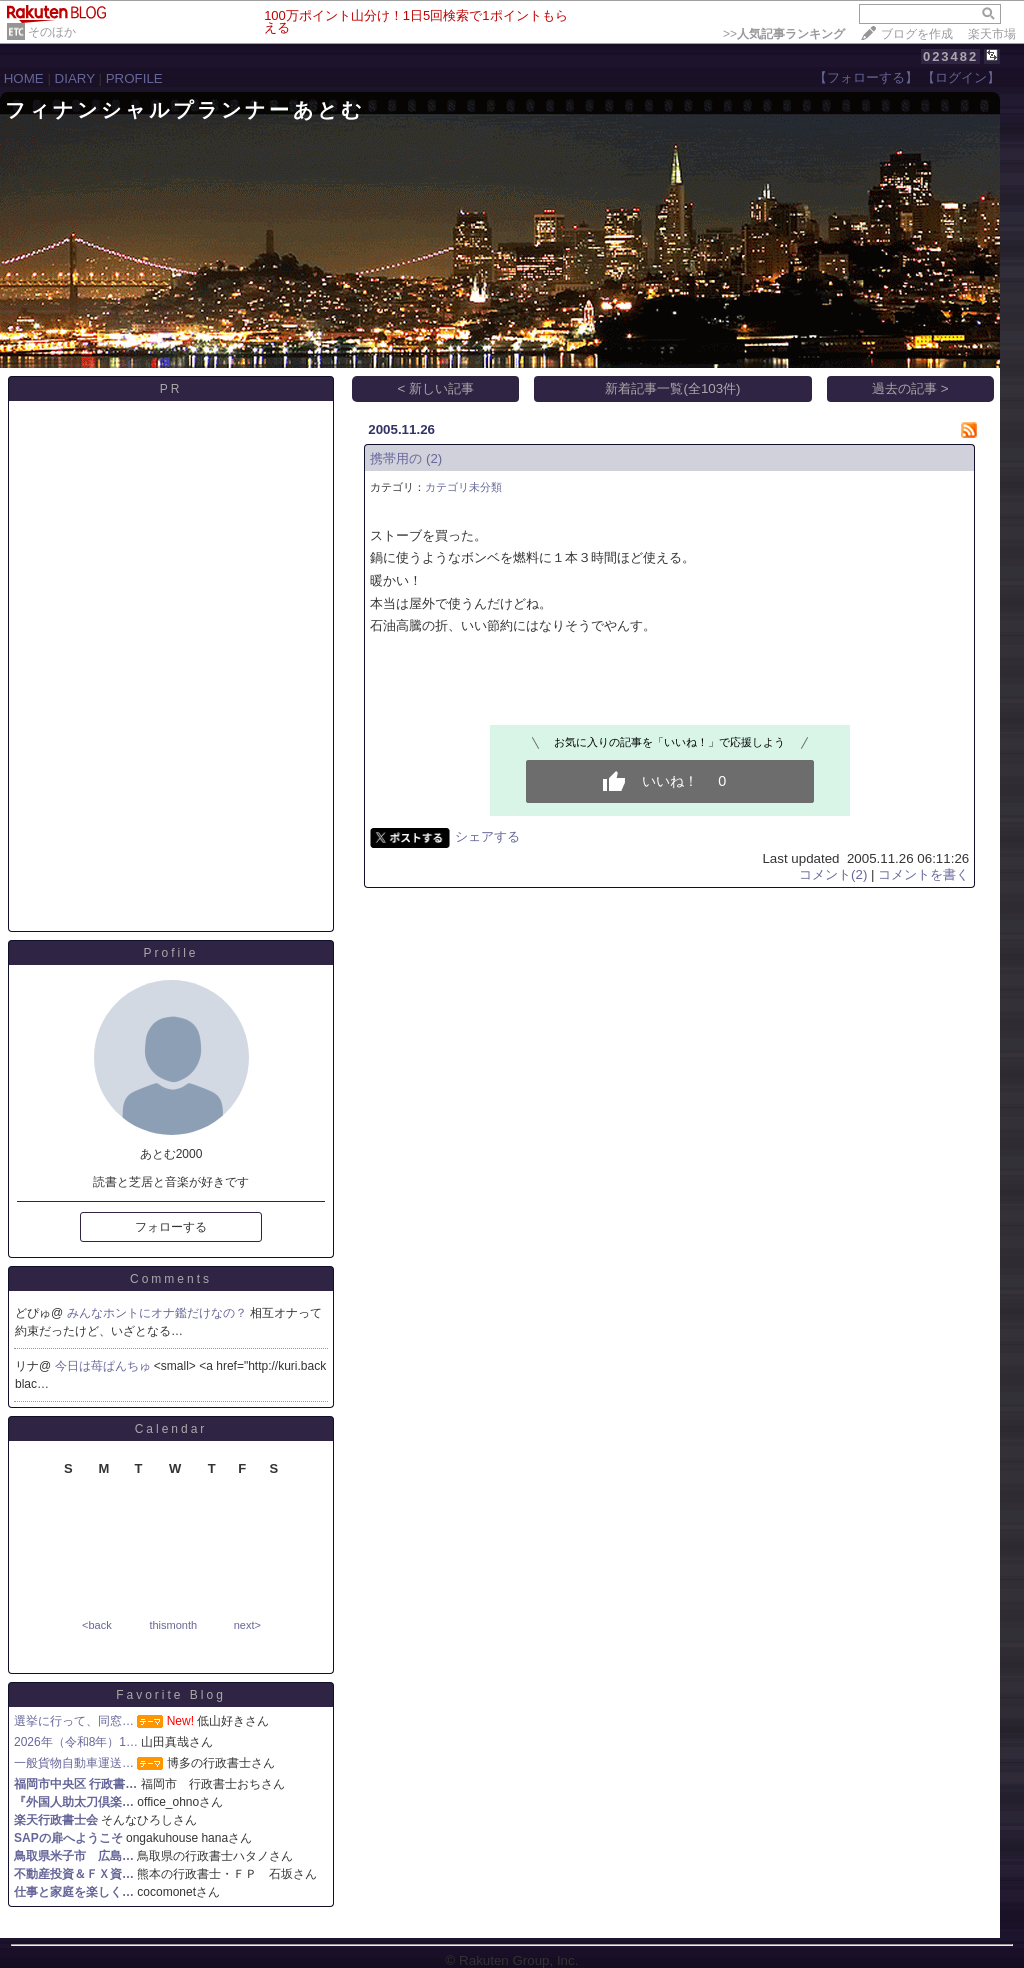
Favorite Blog (171, 1695)
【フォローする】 (866, 77)
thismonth (173, 1625)
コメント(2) (833, 874)
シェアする (487, 836)
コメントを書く (923, 874)
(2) (434, 458)
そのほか (52, 32)
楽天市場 (992, 34)
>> (784, 34)
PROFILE (134, 78)
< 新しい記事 (436, 388)
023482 (950, 56)
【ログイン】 (961, 77)
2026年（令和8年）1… (76, 1742)
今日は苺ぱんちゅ (104, 1366)
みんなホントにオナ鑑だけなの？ (158, 1313)
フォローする (171, 1227)
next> (247, 1625)
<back (97, 1625)
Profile (170, 953)
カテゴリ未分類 (463, 487)
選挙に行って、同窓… (74, 1721)
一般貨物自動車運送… (74, 1763)
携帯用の (396, 458)
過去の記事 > (910, 388)
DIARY (75, 78)
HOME (24, 78)
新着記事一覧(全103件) (672, 388)
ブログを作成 (917, 34)
